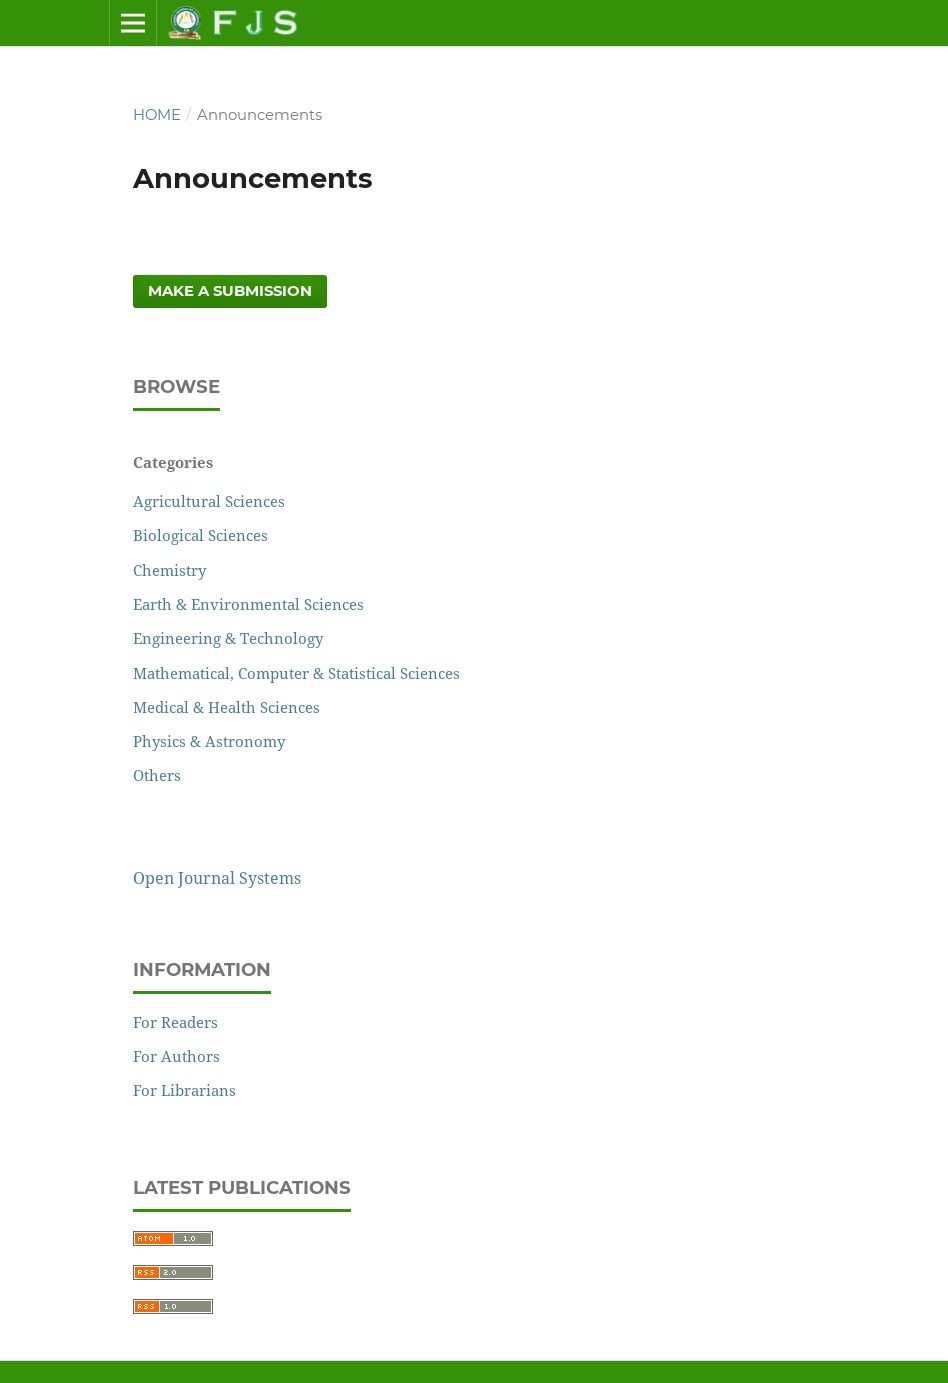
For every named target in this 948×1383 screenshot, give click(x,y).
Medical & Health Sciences (226, 707)
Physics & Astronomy (209, 741)
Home (157, 115)
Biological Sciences (200, 535)
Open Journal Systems (217, 878)
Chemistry (169, 570)
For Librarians (184, 1090)
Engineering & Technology (228, 638)
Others (157, 775)
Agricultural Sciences (209, 501)
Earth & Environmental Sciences (248, 604)
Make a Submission (230, 291)
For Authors (176, 1056)
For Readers (175, 1022)
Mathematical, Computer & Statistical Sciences (296, 673)
